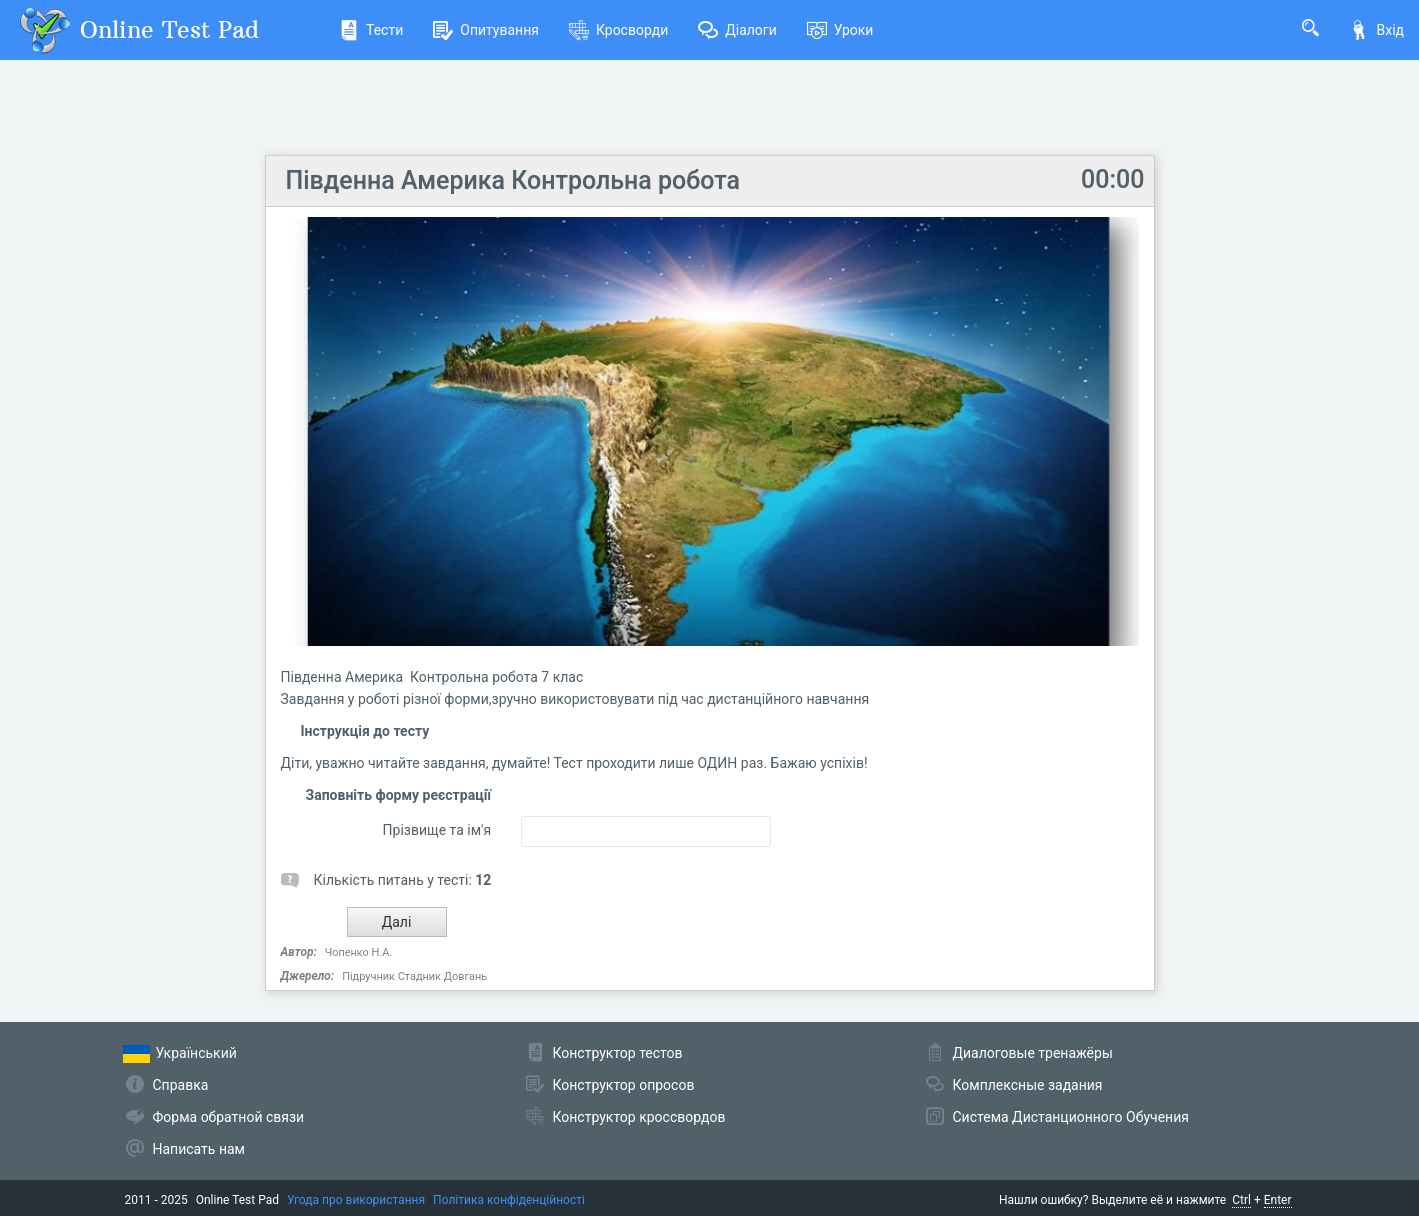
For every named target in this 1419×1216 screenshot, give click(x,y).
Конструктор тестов (618, 1053)
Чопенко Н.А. (359, 952)
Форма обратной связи (229, 1117)
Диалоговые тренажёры (1033, 1053)
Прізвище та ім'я (437, 830)
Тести (371, 30)
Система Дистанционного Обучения (1071, 1117)
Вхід (1376, 30)
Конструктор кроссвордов (639, 1117)
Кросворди (618, 30)
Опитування (486, 30)
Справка (181, 1085)
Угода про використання (356, 1200)
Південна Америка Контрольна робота (513, 180)
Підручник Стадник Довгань (414, 976)
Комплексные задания (1028, 1085)
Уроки (840, 30)
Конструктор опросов (624, 1085)
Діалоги (737, 30)
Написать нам (199, 1149)
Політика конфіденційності (509, 1200)
